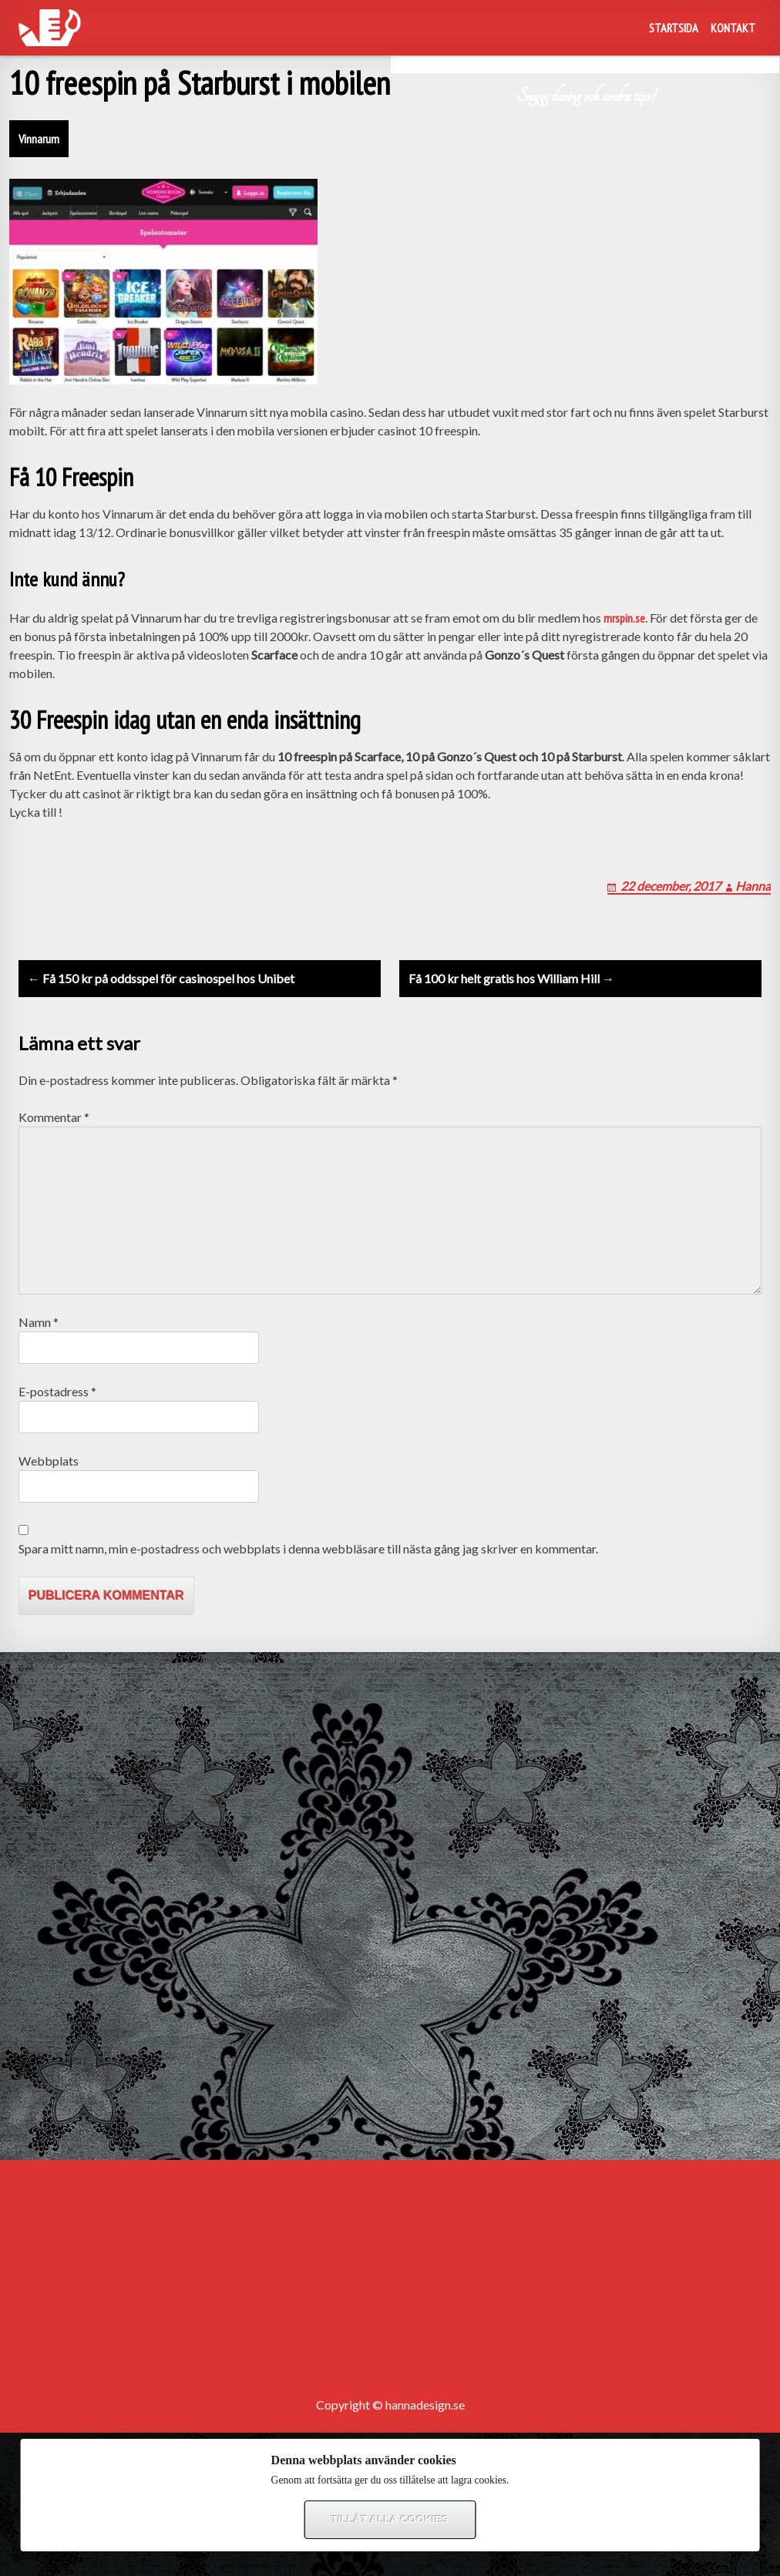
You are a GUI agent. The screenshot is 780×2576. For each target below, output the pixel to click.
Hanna (753, 885)
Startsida (673, 27)
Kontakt (733, 27)
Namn (38, 1322)
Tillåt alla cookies (390, 2519)
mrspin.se (624, 618)
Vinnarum (38, 138)
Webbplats (48, 1460)
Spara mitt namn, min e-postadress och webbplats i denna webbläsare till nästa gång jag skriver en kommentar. (308, 1548)
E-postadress (57, 1391)
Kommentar (53, 1117)
